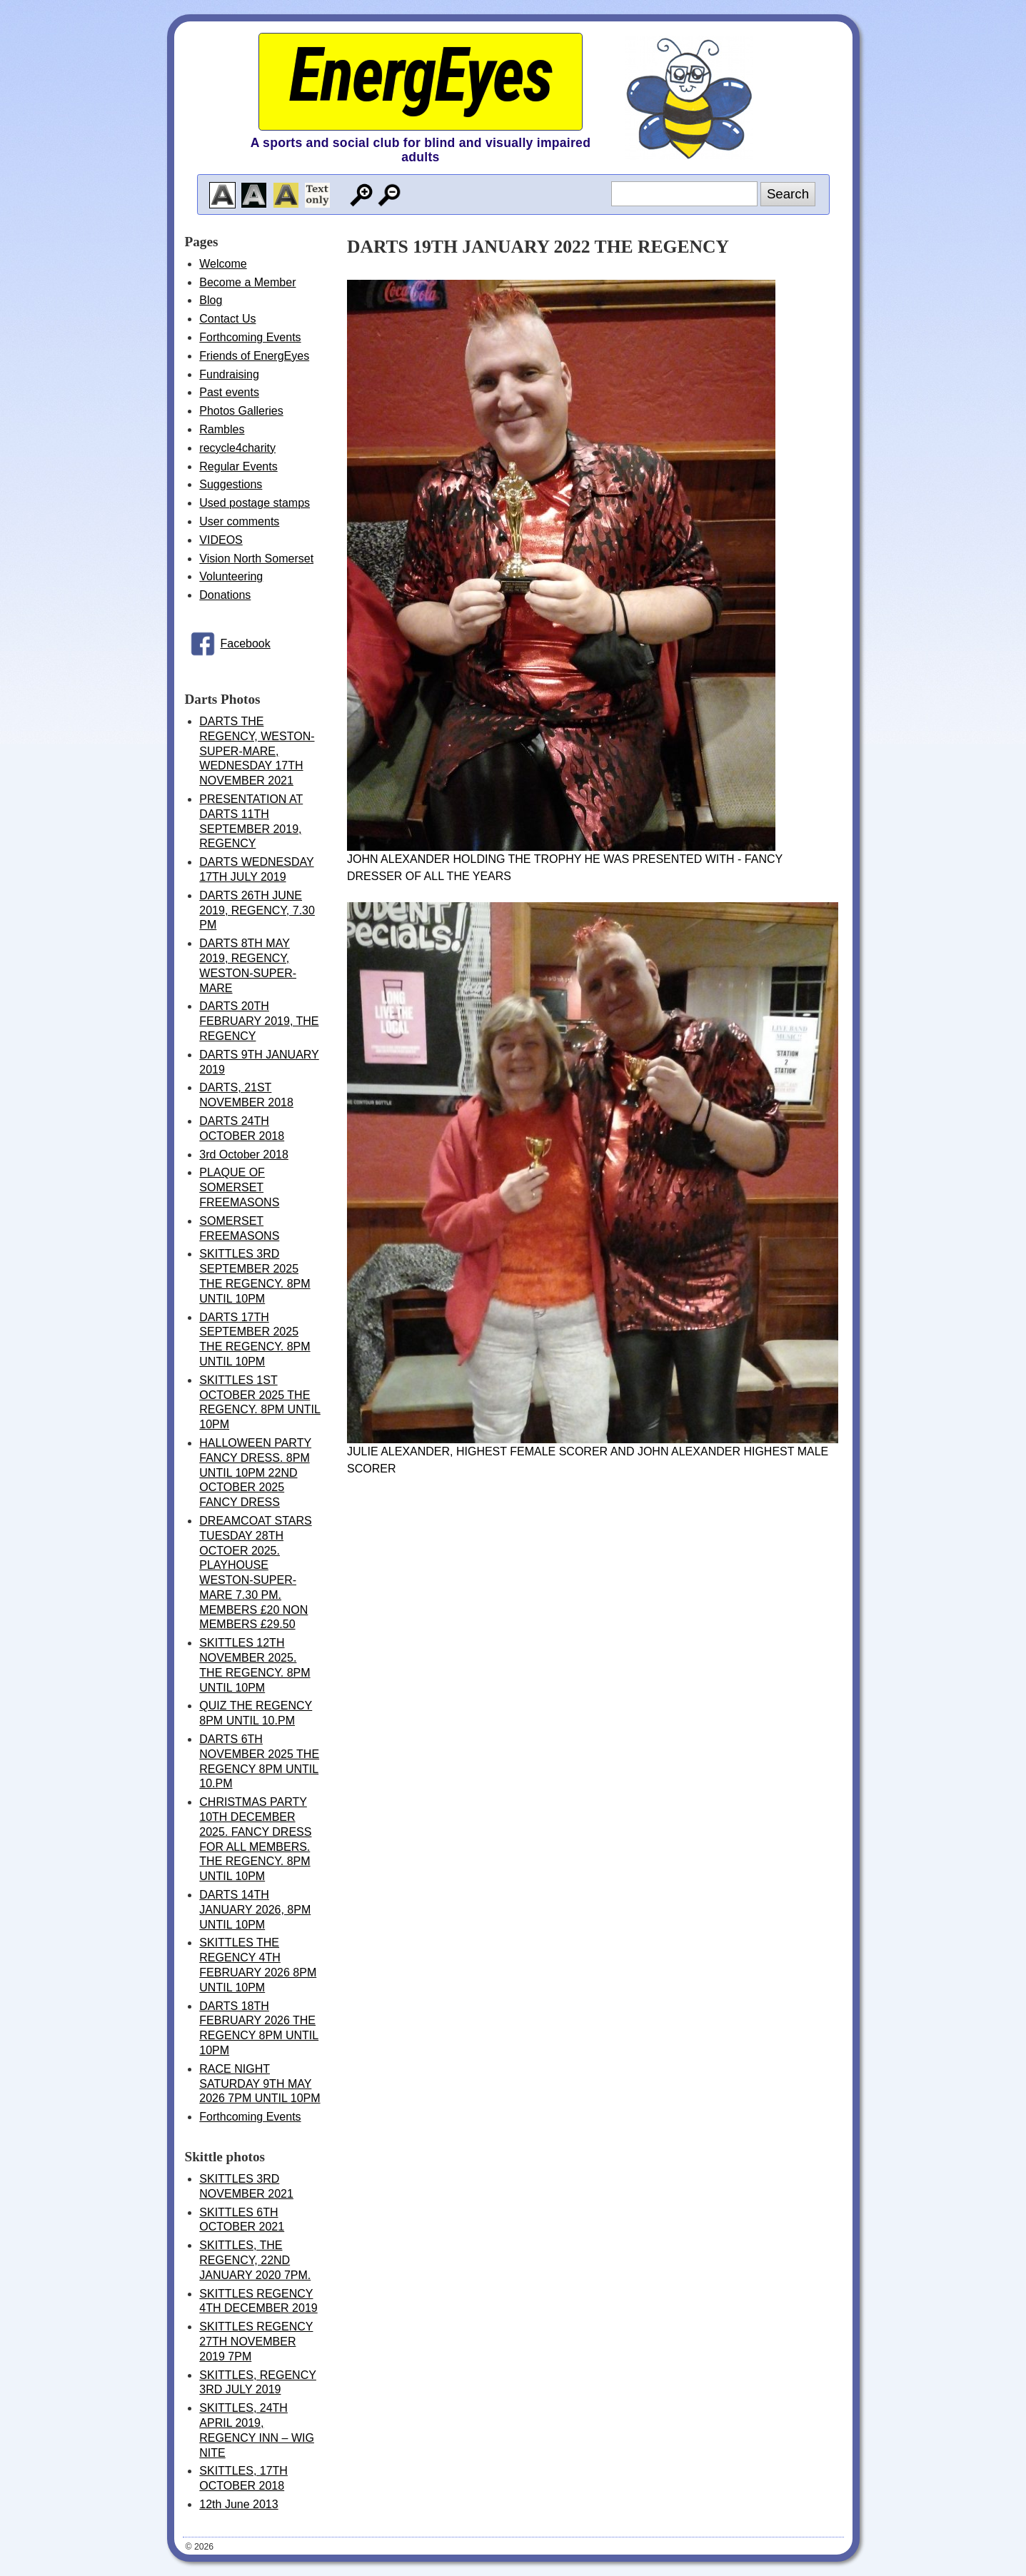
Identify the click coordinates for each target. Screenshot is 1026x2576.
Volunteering (231, 576)
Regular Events (238, 466)
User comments (239, 521)
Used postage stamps (254, 503)
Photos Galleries (241, 411)
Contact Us (227, 319)
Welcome (222, 264)
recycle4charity (237, 448)
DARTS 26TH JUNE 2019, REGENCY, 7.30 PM (257, 910)
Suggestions (230, 484)
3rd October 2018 (243, 1154)
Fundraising (229, 374)
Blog (210, 300)
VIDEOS (220, 540)
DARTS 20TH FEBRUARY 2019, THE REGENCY (258, 1021)
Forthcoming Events (250, 337)
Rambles (221, 429)
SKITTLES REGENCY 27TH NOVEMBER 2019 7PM (256, 2341)
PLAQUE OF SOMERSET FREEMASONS (239, 1187)
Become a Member (247, 282)
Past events (229, 392)
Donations (225, 595)
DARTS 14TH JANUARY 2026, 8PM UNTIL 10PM (255, 1910)
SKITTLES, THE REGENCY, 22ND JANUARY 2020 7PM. (255, 2260)
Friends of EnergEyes (254, 356)
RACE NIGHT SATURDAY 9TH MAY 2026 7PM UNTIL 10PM (259, 2084)
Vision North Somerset (256, 558)
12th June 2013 (238, 2504)
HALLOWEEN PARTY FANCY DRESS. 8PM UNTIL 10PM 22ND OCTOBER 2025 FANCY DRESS (255, 1472)
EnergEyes (420, 75)
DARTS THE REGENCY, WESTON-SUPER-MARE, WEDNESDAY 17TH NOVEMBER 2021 (256, 751)
